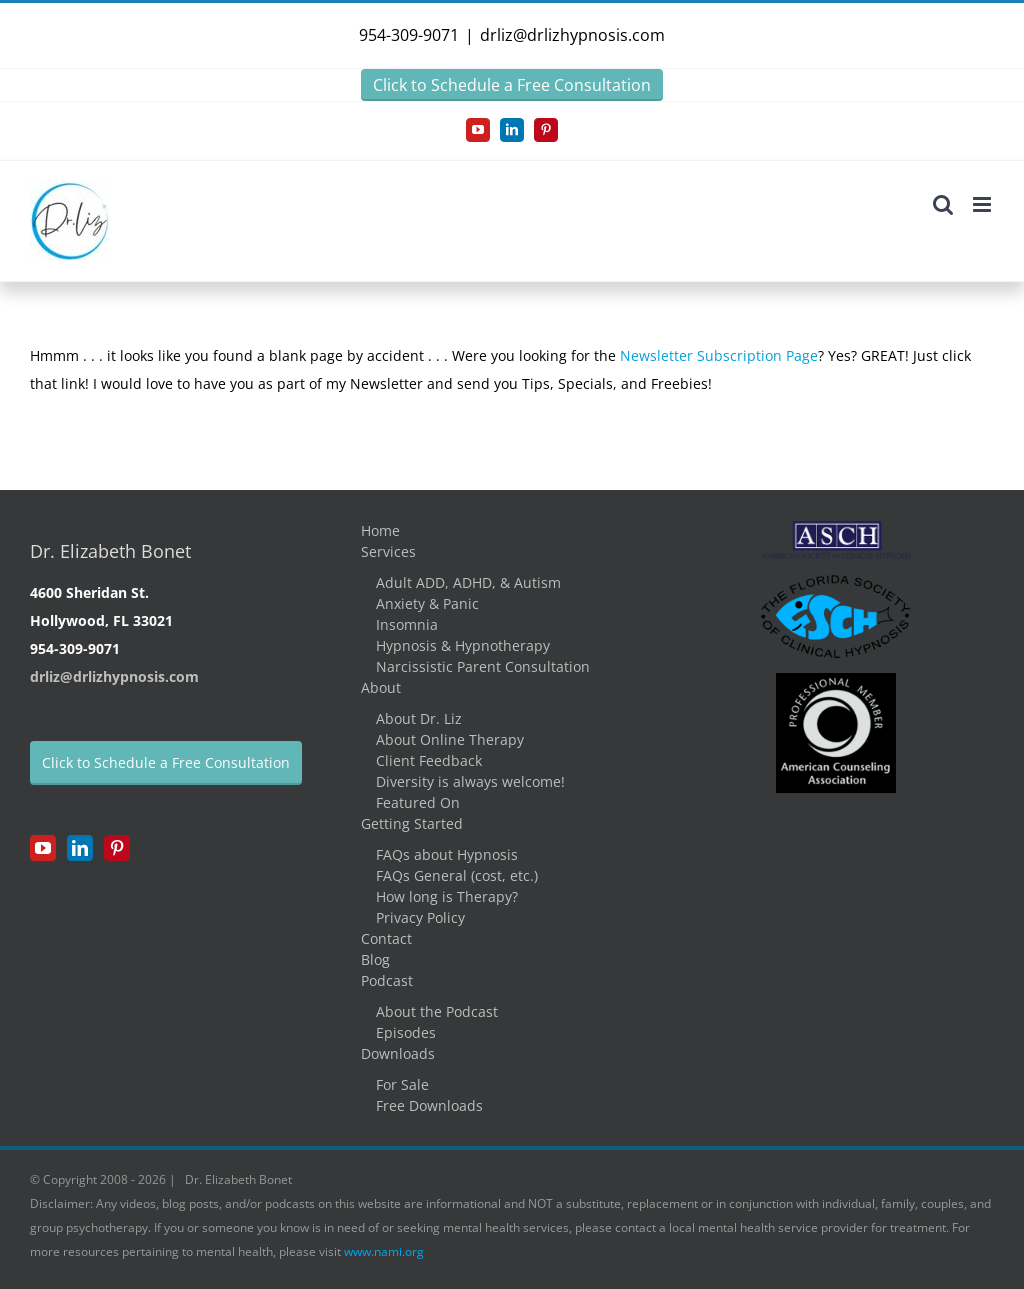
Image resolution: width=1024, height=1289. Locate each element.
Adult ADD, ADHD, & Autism (468, 582)
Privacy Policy (420, 917)
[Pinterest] (117, 848)
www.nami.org (384, 1251)
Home (380, 530)
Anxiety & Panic (427, 603)
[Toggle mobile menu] (983, 204)
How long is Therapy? (447, 896)
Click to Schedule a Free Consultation (512, 85)
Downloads (398, 1053)
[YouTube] (43, 848)
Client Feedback (429, 760)
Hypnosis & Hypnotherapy (463, 645)
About (381, 687)
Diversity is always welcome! (470, 781)
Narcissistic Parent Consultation (483, 666)
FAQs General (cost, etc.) (457, 875)
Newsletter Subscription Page (719, 355)
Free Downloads (429, 1105)
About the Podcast (437, 1011)
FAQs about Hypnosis (447, 854)
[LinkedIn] (80, 848)
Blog (375, 959)
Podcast (387, 980)
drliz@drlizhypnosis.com (572, 35)
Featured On (418, 802)
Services (388, 551)
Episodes (406, 1032)
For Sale (402, 1084)
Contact (386, 938)
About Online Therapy (450, 739)
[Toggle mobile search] (943, 204)
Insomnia (407, 624)
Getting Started (412, 823)
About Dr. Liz (419, 718)
